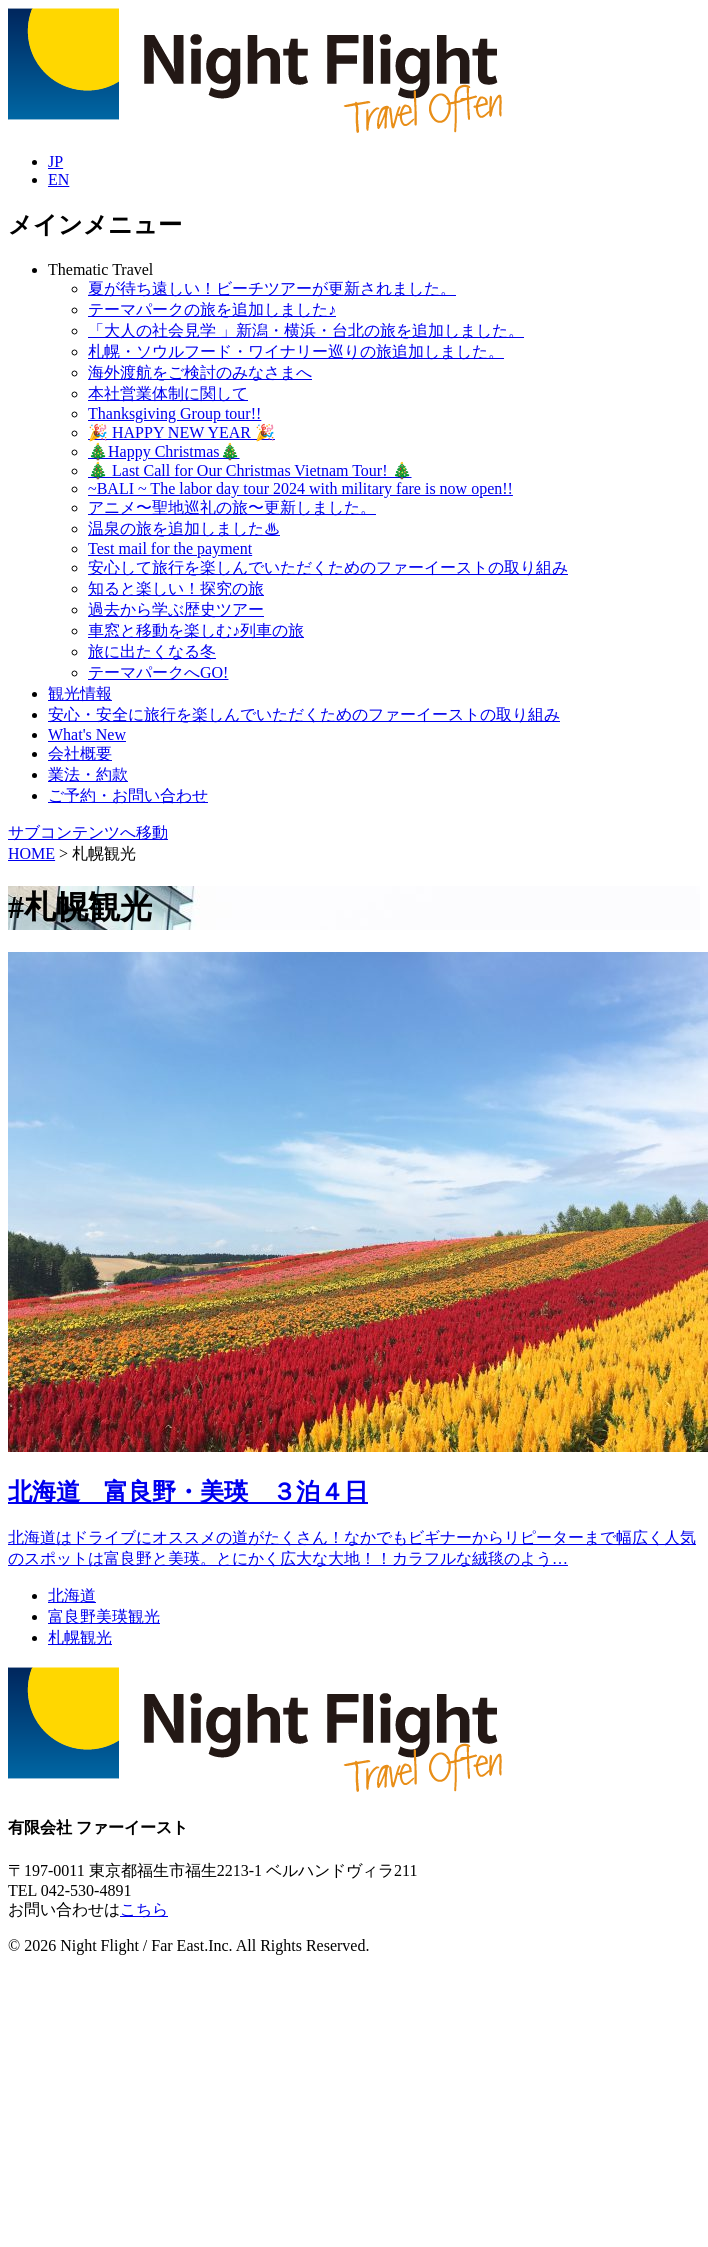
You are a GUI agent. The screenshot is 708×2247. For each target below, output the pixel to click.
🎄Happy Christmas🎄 (164, 451)
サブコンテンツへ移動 (88, 832)
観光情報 (80, 693)
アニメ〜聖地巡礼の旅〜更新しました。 (232, 507)
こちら (144, 1909)
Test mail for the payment (170, 548)
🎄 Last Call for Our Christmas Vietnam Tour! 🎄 (250, 470)
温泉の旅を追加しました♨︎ (184, 528)
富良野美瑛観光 (104, 1616)
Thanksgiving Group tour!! (174, 413)
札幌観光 (80, 1637)
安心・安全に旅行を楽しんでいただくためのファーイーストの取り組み (304, 714)
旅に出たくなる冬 (152, 651)
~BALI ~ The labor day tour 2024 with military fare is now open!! (300, 488)
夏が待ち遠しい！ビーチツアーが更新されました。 (272, 288)
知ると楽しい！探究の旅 (176, 588)
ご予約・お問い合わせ (128, 795)
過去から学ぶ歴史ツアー (176, 609)
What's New (87, 734)
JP (55, 161)
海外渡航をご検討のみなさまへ (200, 372)
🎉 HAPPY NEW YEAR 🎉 (181, 432)
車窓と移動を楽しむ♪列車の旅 (196, 630)
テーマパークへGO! (158, 672)
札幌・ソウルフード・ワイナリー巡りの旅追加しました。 (296, 351)
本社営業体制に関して (168, 393)
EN (58, 179)
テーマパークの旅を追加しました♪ (212, 309)
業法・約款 (88, 774)
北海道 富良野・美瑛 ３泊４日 (188, 1492)
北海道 (72, 1595)
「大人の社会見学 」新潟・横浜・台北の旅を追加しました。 (306, 330)
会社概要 (80, 753)
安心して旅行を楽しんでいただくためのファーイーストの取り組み (328, 567)
